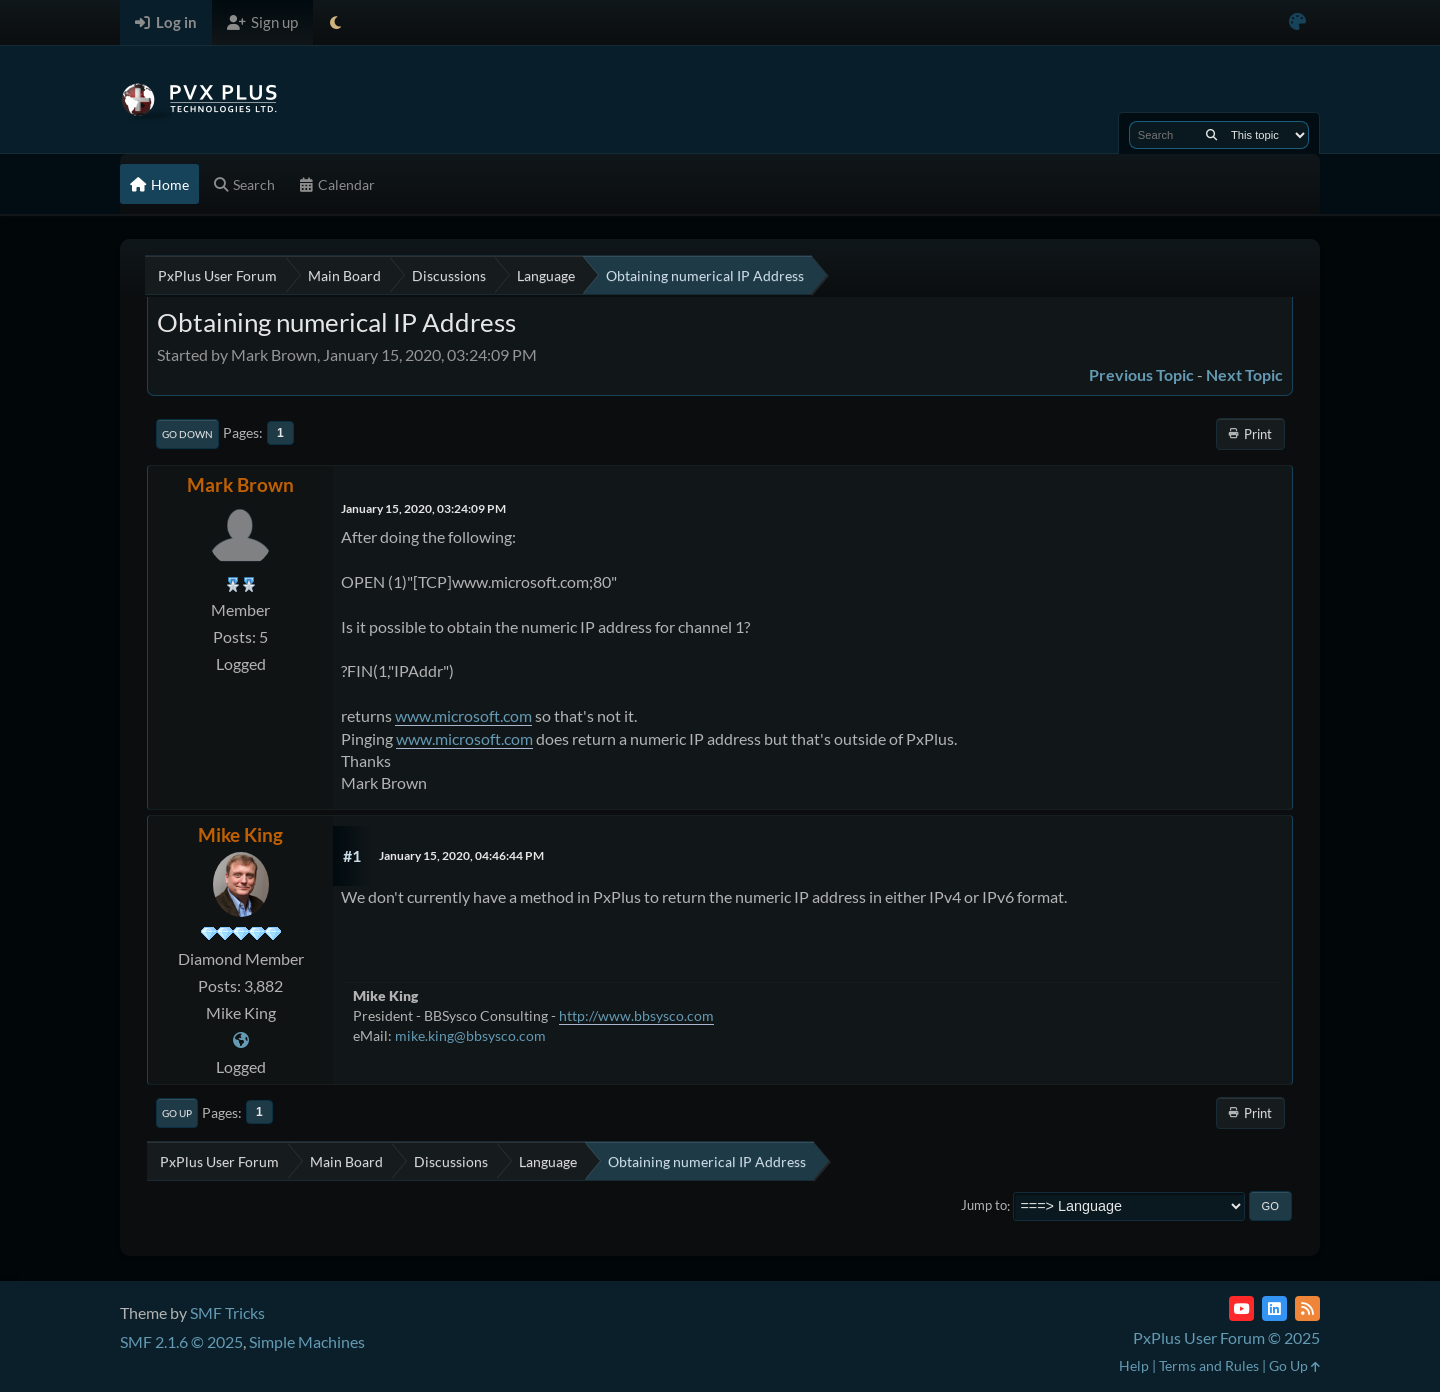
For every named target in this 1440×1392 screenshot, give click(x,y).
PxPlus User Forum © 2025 (1226, 1337)
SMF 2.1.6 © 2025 (181, 1341)
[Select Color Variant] (1297, 22)
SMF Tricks (227, 1312)
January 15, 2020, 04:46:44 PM (461, 855)
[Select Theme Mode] (335, 22)
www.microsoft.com (463, 715)
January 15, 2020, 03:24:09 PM (423, 508)
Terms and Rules (1209, 1365)
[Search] (1211, 135)
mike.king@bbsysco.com (470, 1035)
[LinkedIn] (1274, 1308)
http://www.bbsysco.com (636, 1015)
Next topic (1244, 374)
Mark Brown (240, 484)
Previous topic (1141, 374)
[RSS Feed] (1307, 1308)
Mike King (240, 834)
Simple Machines (307, 1341)
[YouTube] (1241, 1308)
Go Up (177, 1113)
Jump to (984, 1206)
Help (1134, 1365)
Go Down (187, 434)
